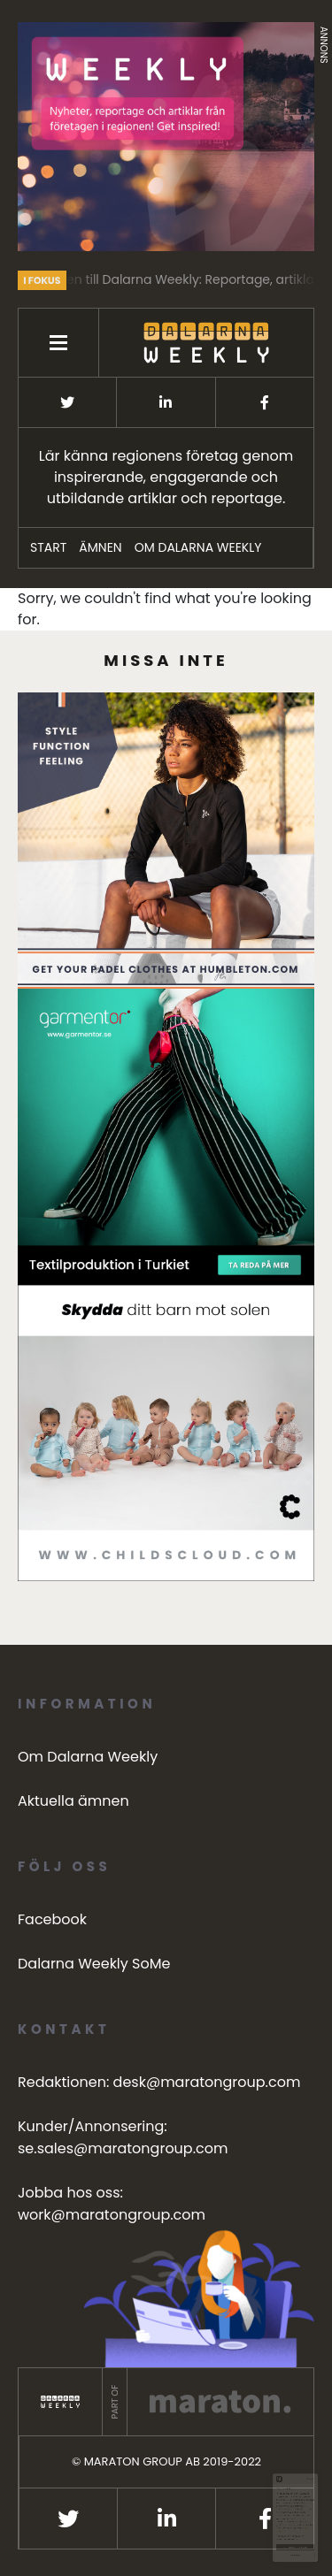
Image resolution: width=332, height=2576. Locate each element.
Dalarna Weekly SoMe (94, 1963)
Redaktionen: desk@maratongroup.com (159, 2082)
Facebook (52, 1919)
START (48, 547)
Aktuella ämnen (73, 1801)
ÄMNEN (100, 547)
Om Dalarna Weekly (198, 547)
